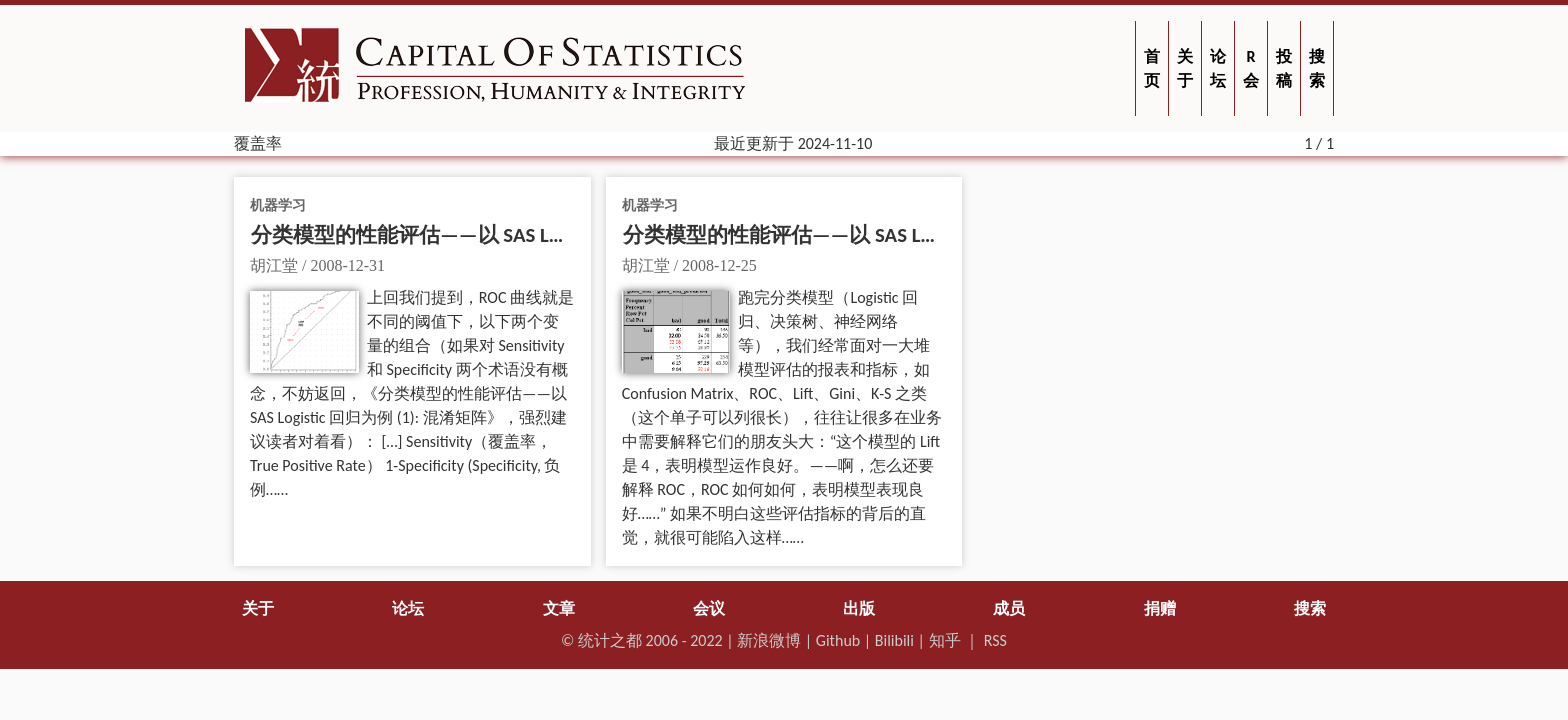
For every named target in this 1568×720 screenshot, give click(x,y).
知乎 (945, 640)
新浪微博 (769, 640)
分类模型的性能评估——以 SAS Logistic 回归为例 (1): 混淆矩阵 (905, 235)
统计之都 (610, 640)
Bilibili (894, 640)
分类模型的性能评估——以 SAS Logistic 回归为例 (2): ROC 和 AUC (543, 235)
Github (838, 640)
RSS (995, 640)
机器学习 (278, 205)
